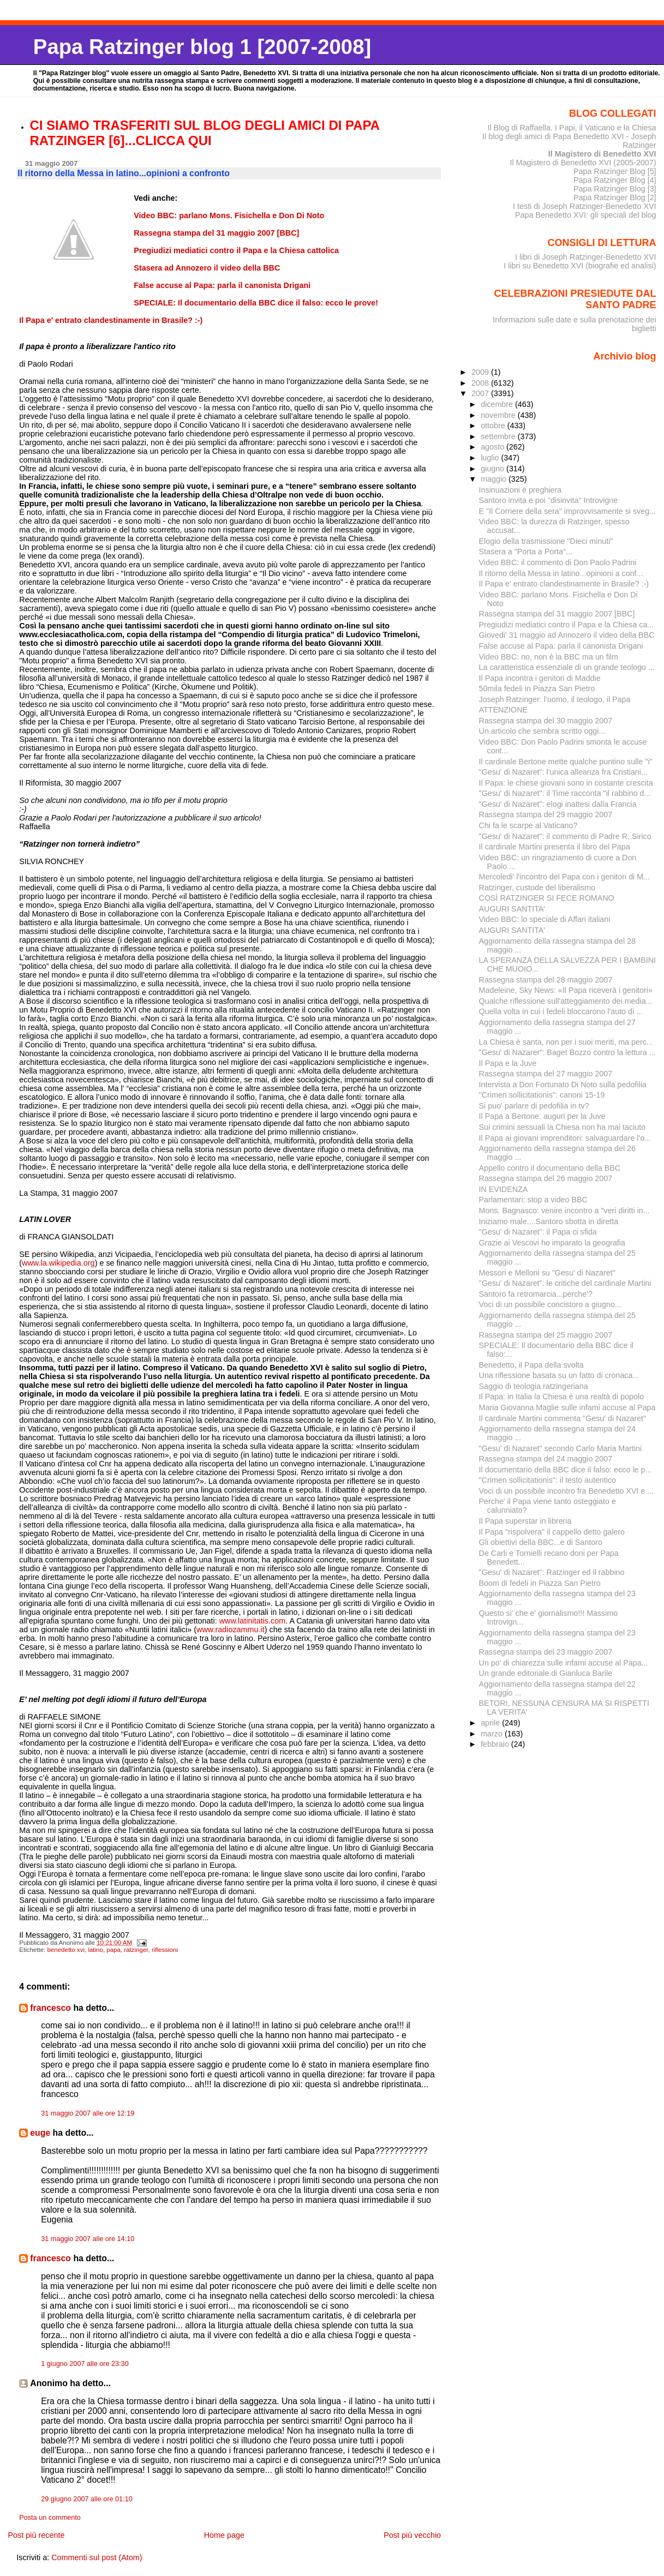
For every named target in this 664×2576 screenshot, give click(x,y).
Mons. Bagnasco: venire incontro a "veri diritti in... (564, 1210)
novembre (499, 415)
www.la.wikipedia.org (58, 1263)
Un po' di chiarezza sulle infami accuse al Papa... (563, 1662)
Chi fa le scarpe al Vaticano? (528, 825)
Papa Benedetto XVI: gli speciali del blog (585, 215)
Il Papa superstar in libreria (525, 1521)
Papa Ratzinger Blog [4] (614, 180)
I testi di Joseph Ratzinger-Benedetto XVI (584, 206)
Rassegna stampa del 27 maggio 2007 (546, 1073)
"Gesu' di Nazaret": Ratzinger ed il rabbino (552, 1572)
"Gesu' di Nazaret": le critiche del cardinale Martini (565, 1283)
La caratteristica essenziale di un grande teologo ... (567, 667)
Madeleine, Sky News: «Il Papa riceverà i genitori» (566, 990)
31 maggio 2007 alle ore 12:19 (87, 2113)
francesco (50, 2007)
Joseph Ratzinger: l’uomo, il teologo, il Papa (555, 699)
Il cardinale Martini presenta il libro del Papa (554, 846)
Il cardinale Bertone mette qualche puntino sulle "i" (566, 761)
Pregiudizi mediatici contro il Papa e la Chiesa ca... (566, 624)
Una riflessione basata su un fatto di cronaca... (559, 1375)
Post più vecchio (412, 2535)
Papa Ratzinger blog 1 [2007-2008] (202, 46)
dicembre (498, 404)
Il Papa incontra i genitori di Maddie (540, 678)
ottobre (494, 425)
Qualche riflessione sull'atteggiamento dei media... (566, 1001)
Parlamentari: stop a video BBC (533, 1199)
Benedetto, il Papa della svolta (531, 1365)
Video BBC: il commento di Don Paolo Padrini (558, 562)
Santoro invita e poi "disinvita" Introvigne (548, 500)
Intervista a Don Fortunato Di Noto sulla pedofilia (563, 1084)
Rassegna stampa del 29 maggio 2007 (546, 814)
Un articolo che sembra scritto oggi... (542, 731)
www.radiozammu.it (230, 1629)
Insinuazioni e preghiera (520, 490)
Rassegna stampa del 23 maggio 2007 (546, 1652)
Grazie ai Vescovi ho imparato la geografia (552, 1242)
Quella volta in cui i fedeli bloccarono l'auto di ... (561, 1011)
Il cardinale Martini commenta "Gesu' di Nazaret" (563, 1418)
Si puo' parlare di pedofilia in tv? (534, 1105)
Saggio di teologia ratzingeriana (533, 1386)
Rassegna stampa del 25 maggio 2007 (546, 1335)
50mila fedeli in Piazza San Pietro (537, 688)
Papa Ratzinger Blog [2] (614, 197)
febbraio (496, 1744)
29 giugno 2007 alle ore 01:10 (87, 2499)
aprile (491, 1722)
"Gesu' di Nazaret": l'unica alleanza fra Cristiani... (563, 772)
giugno (493, 468)
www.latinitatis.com (252, 1620)
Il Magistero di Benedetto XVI (602, 153)
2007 (481, 393)
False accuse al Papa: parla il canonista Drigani (561, 646)
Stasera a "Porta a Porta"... (525, 551)
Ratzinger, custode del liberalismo (537, 887)
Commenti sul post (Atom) (96, 2557)
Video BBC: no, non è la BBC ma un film (548, 656)
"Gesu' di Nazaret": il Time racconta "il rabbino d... (565, 793)
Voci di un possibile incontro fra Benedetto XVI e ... (566, 1491)
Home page (224, 2535)
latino (95, 1949)
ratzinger (136, 1949)
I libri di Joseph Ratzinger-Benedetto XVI (585, 257)
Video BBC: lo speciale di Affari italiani (545, 919)
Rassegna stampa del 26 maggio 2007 (546, 1178)
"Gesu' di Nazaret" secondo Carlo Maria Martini (560, 1448)
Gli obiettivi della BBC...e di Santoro (540, 1542)
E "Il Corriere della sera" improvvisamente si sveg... (567, 511)
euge (40, 2132)
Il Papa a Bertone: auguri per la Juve (542, 1116)
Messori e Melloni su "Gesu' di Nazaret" (547, 1272)
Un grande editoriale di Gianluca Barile (546, 1673)
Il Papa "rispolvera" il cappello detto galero (552, 1531)
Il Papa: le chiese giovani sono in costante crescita (566, 782)
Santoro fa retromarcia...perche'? (536, 1294)
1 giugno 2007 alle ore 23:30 (84, 2364)
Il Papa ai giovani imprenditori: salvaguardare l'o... (565, 1138)
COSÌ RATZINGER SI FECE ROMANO (546, 898)
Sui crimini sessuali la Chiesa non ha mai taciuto (562, 1127)
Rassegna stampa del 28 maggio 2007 (546, 979)
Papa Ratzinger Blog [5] (614, 171)
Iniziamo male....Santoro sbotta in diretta (549, 1221)
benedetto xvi (66, 1949)
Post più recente (36, 2535)
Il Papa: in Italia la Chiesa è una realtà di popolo (561, 1396)
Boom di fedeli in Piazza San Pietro (540, 1583)
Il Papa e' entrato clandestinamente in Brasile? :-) (564, 583)
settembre (499, 436)
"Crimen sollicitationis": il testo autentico (547, 1480)
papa (113, 1949)
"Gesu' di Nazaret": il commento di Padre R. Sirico (565, 836)
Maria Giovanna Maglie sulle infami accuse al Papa (567, 1407)
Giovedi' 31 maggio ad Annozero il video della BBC (567, 635)
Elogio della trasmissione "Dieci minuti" (546, 541)
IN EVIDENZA (503, 1189)
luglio (491, 457)
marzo (493, 1733)
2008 (481, 383)
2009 (481, 372)
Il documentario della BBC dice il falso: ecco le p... (565, 1469)
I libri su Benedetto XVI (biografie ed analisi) (580, 265)
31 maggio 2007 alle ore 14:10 (87, 2239)
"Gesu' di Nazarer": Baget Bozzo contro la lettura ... (567, 1052)
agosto (493, 446)
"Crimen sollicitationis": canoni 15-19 (542, 1095)
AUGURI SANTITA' (512, 908)
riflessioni (165, 1949)
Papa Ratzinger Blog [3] (614, 188)
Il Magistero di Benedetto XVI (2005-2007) (583, 162)
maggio (495, 479)
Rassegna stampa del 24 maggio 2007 (546, 1458)
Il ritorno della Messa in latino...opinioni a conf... (561, 573)
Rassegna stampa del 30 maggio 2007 (546, 720)
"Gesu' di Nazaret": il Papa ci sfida (538, 1231)
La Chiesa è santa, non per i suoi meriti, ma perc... (566, 1042)
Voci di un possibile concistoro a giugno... (550, 1304)
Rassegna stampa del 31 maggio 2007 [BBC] (557, 613)
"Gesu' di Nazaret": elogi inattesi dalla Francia (558, 804)
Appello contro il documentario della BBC (550, 1168)
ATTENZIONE (503, 709)
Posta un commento (50, 2517)
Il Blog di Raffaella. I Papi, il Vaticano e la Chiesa (571, 127)
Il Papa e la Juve (508, 1063)
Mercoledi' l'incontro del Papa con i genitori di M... (564, 876)
